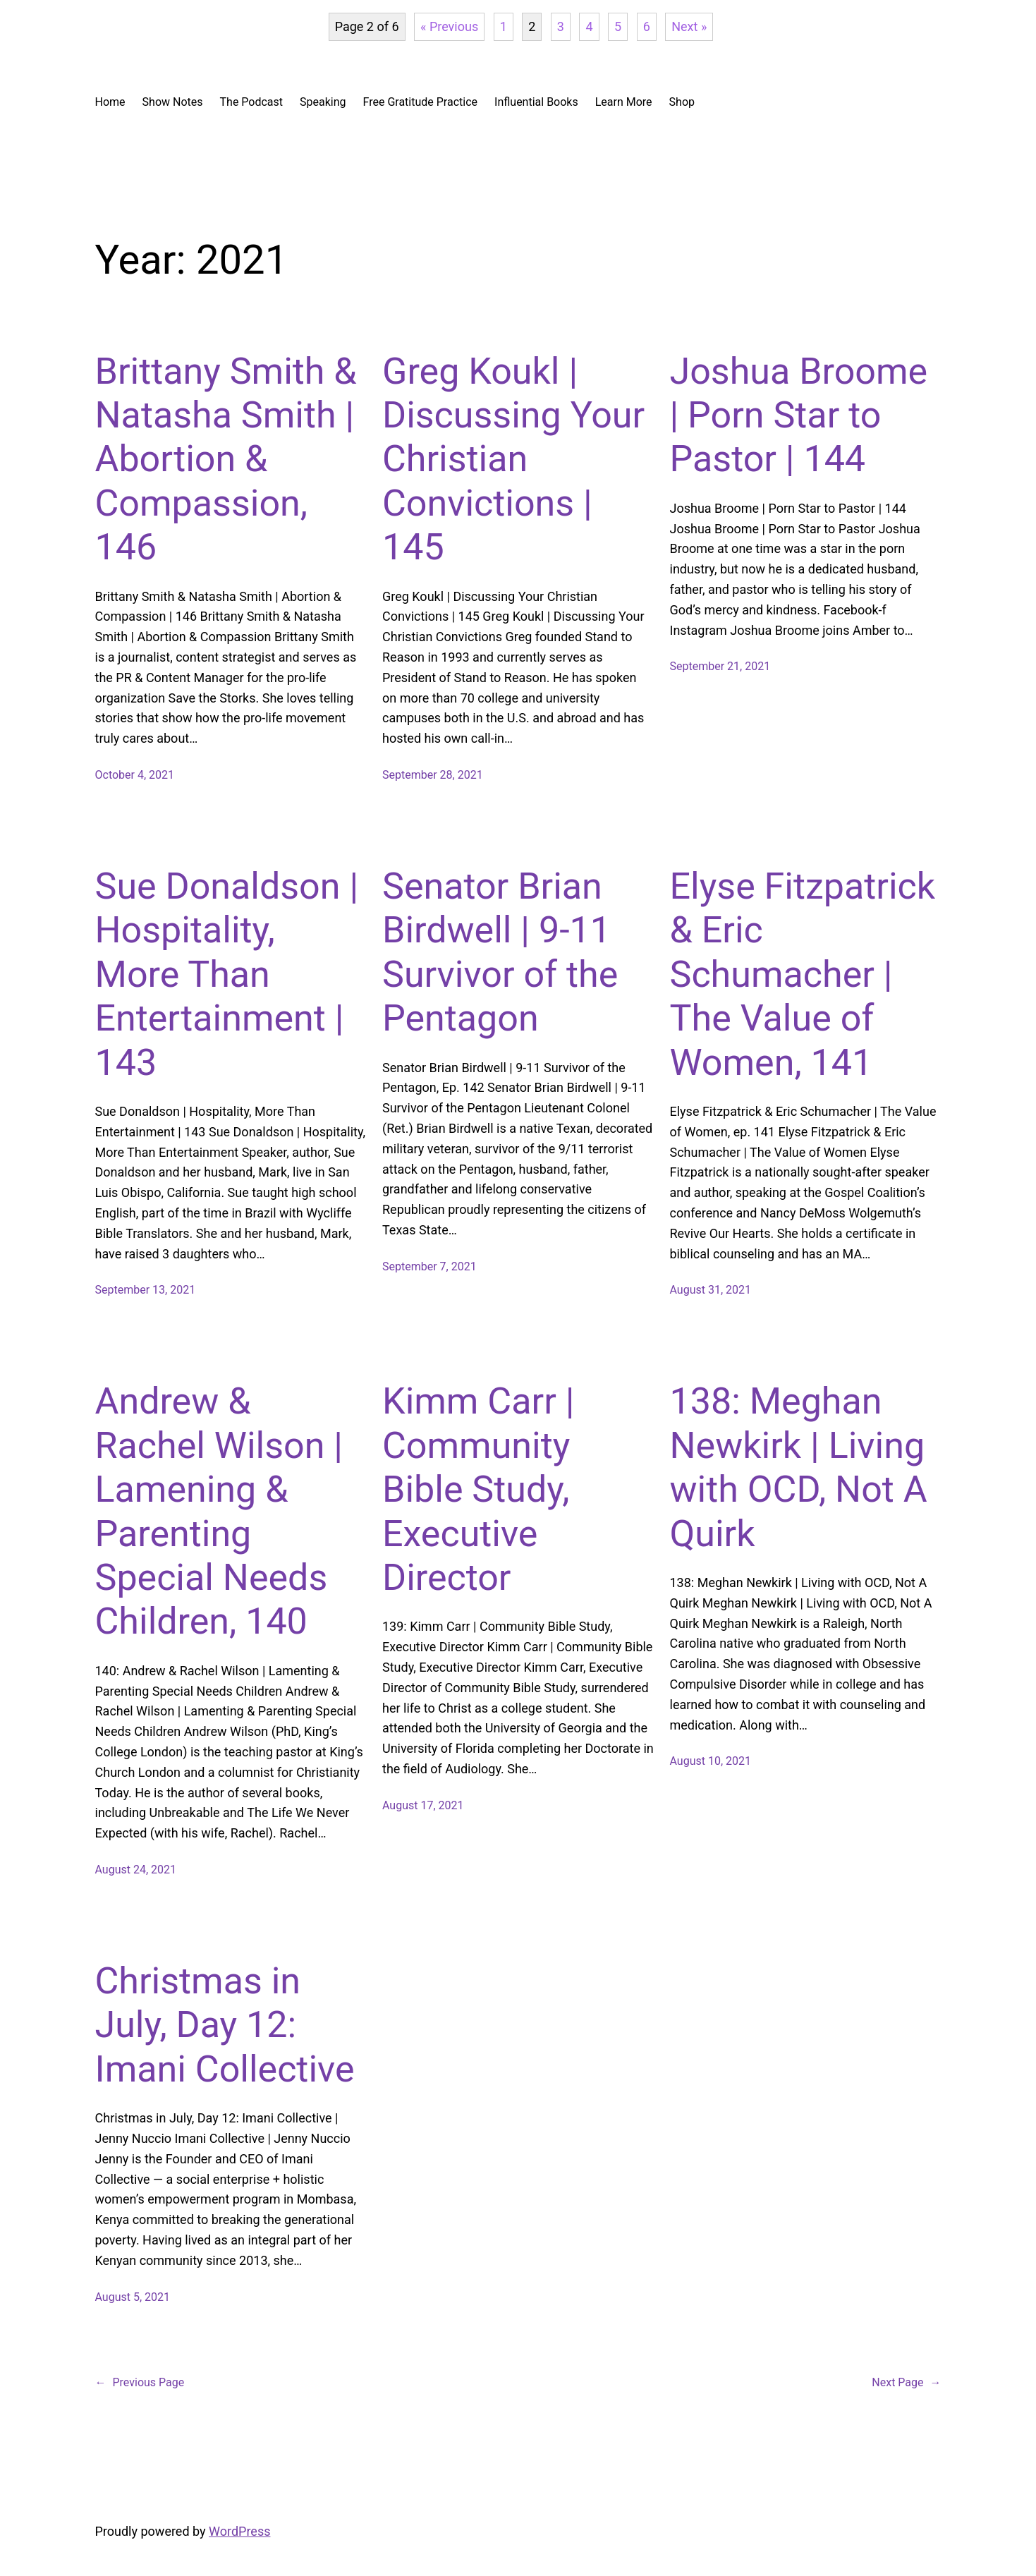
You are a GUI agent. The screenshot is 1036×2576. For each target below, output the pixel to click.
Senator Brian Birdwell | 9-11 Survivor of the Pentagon (500, 952)
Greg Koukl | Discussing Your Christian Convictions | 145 (513, 459)
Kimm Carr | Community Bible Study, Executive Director (478, 1489)
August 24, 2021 (136, 1869)
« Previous (449, 26)
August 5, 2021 (133, 2297)
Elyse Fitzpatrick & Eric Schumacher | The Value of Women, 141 (803, 974)
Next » (689, 26)
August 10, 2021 (711, 1761)
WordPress (239, 2531)
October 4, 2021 (135, 775)
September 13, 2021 (145, 1289)
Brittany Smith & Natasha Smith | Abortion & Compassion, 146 (226, 459)
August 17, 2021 (423, 1805)
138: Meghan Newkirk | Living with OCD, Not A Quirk (798, 1467)
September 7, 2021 (429, 1266)
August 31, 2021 (711, 1289)
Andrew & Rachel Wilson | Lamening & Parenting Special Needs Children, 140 (219, 1511)
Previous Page (140, 2383)
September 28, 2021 (432, 775)
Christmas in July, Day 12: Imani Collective (225, 2025)
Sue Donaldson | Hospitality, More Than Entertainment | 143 (227, 974)
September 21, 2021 (720, 666)
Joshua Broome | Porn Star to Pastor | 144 (799, 415)
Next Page (906, 2383)
